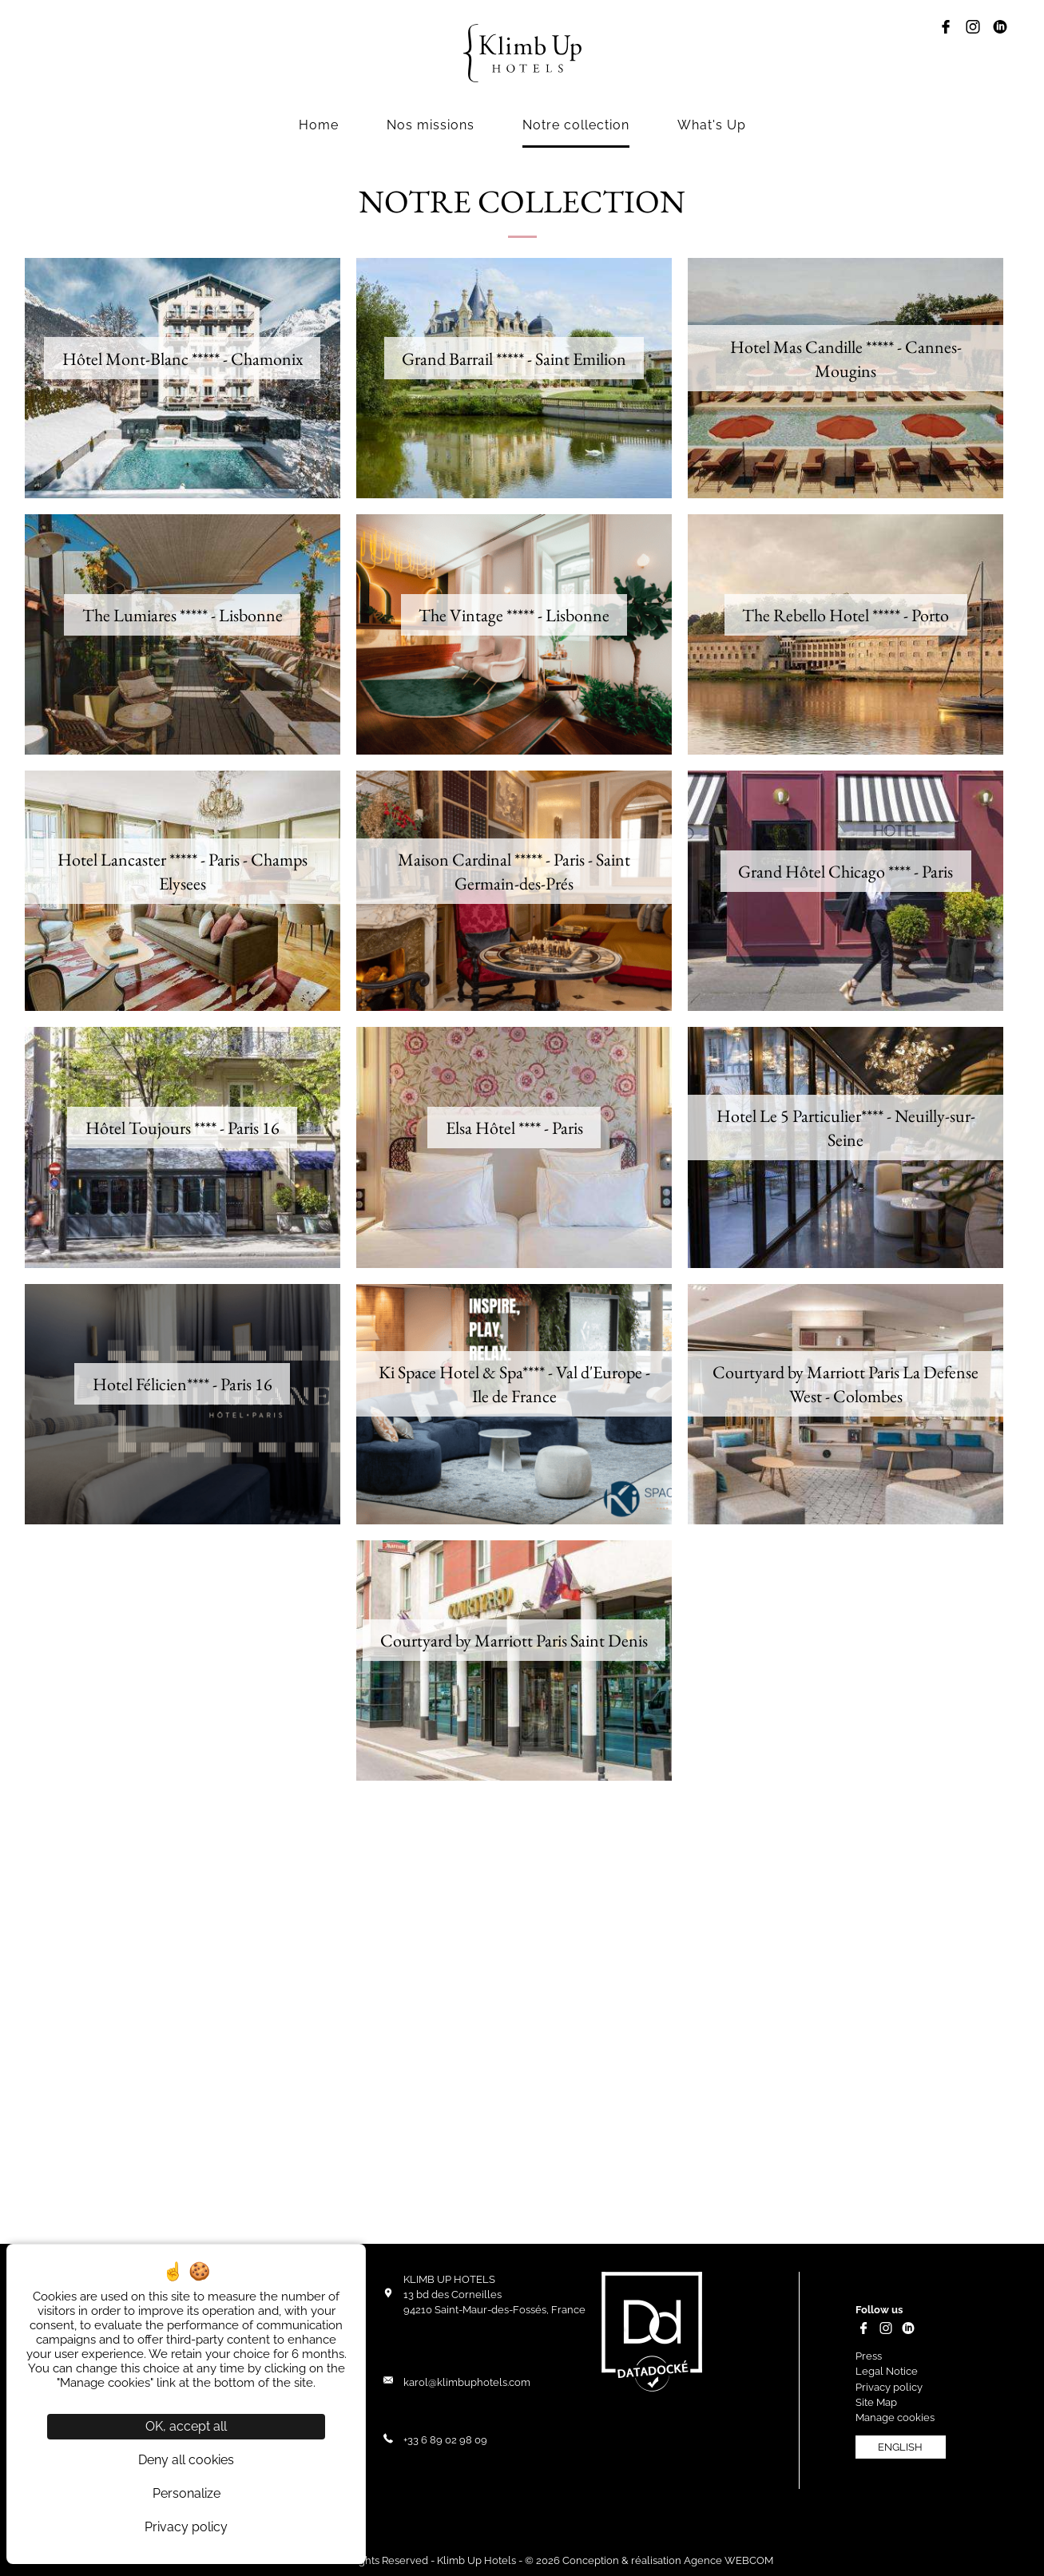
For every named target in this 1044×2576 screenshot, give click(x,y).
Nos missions (430, 125)
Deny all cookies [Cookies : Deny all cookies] (186, 2459)
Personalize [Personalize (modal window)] (186, 2493)
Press (868, 2356)
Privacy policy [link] (186, 2526)
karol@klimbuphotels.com (466, 2382)
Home (319, 125)
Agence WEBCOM (728, 2560)
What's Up (711, 125)
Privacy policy (889, 2387)
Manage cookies (895, 2417)
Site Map (876, 2402)
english (900, 2447)
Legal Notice (886, 2371)
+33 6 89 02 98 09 (445, 2440)
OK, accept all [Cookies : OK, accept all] (186, 2426)
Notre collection (575, 125)
